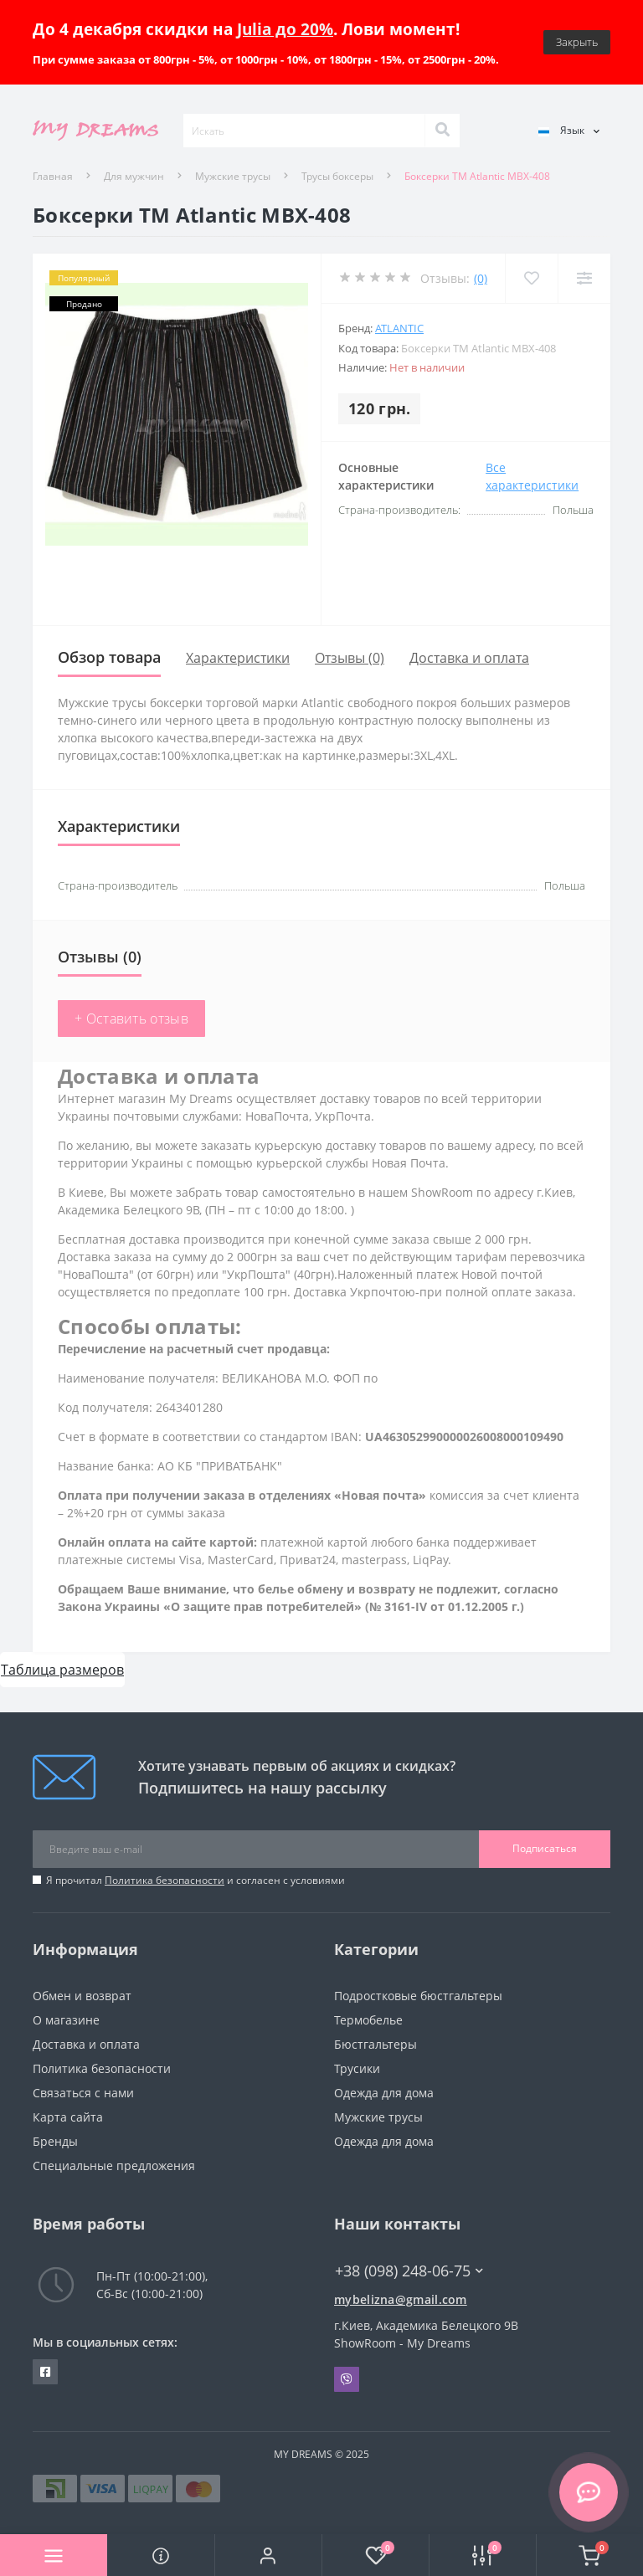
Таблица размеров (62, 1669)
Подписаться (544, 1848)
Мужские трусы (232, 176)
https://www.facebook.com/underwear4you (45, 2372)
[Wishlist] (531, 278)
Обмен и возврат (82, 1996)
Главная (53, 176)
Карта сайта (68, 2117)
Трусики (357, 2068)
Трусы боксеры (337, 176)
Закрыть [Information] (577, 41)
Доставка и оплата (469, 658)
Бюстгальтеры (375, 2044)
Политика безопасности (164, 1880)
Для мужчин (134, 176)
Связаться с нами (83, 2093)
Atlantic (399, 328)
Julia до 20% (285, 29)
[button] (268, 2555)
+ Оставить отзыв (131, 1018)
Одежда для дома (384, 2093)
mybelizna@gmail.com (400, 2299)
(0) (480, 278)
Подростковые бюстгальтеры (418, 1996)
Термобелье (368, 2020)
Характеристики (238, 658)
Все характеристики (532, 476)
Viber (346, 2379)
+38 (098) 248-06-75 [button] (409, 2271)
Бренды (55, 2141)
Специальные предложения (114, 2165)
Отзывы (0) (349, 658)
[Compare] (584, 278)
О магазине (66, 2020)
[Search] (442, 130)
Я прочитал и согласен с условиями (195, 1880)
